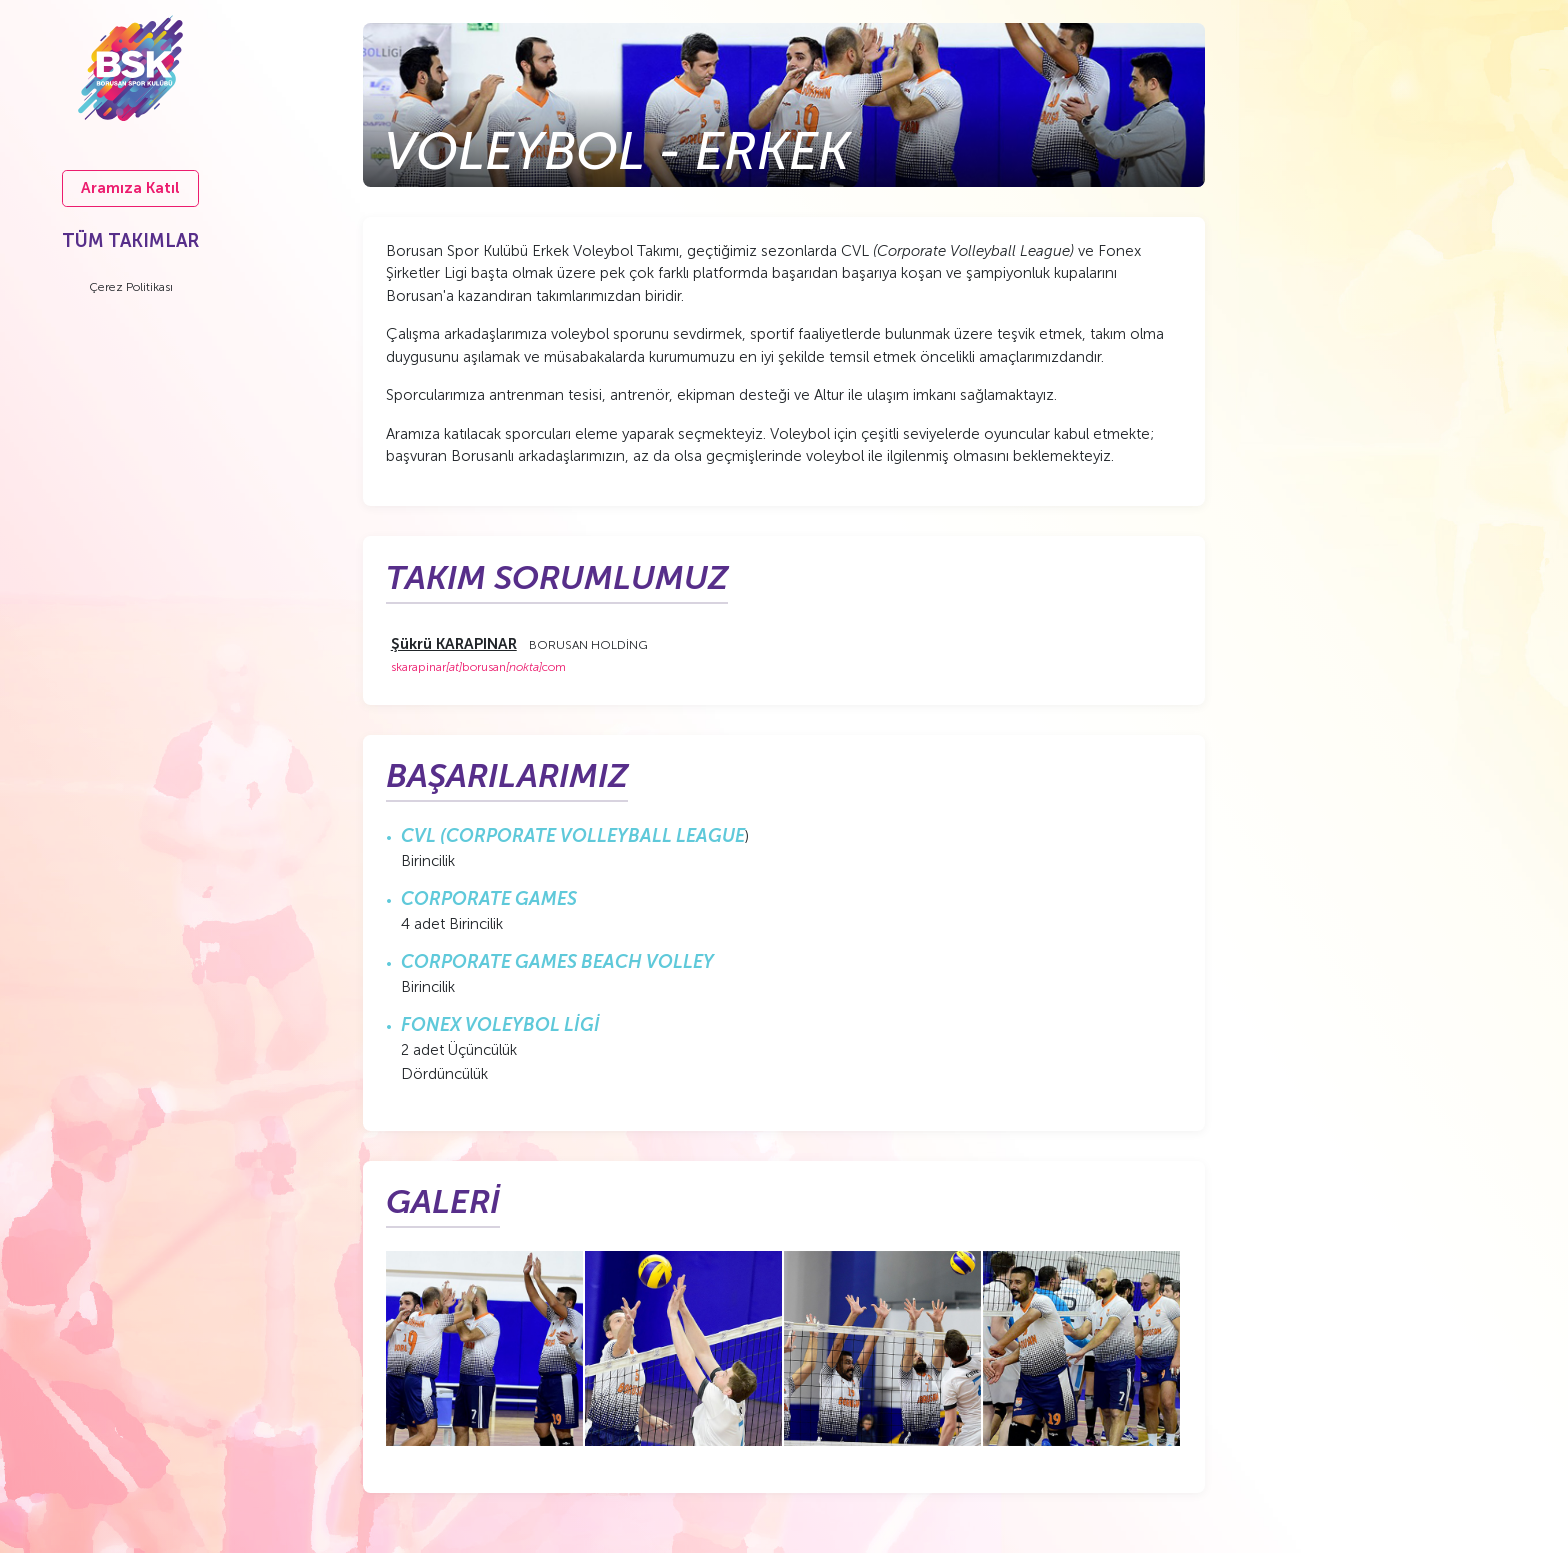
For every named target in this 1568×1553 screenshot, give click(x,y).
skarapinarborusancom (478, 667)
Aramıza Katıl (130, 188)
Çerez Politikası (131, 287)
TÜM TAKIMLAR (130, 241)
